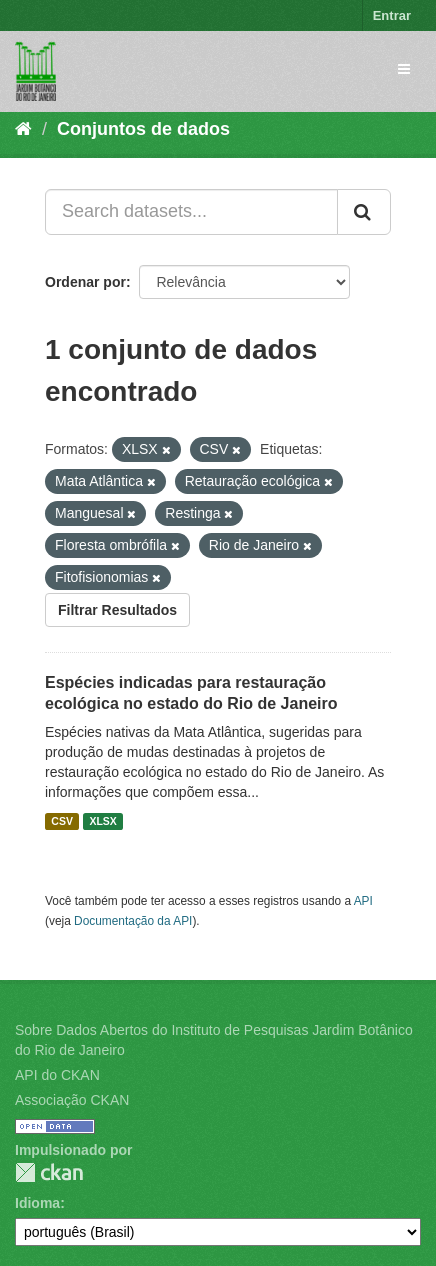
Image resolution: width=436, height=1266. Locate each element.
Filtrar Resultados (117, 610)
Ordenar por (85, 282)
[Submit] (364, 212)
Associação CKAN (72, 1100)
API (363, 901)
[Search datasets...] (191, 212)
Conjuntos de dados (143, 129)
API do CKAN (57, 1075)
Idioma (37, 1203)
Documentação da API (133, 921)
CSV (62, 821)
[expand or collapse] (404, 69)
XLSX (102, 821)
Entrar (392, 15)
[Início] (23, 129)
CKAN (49, 1172)
